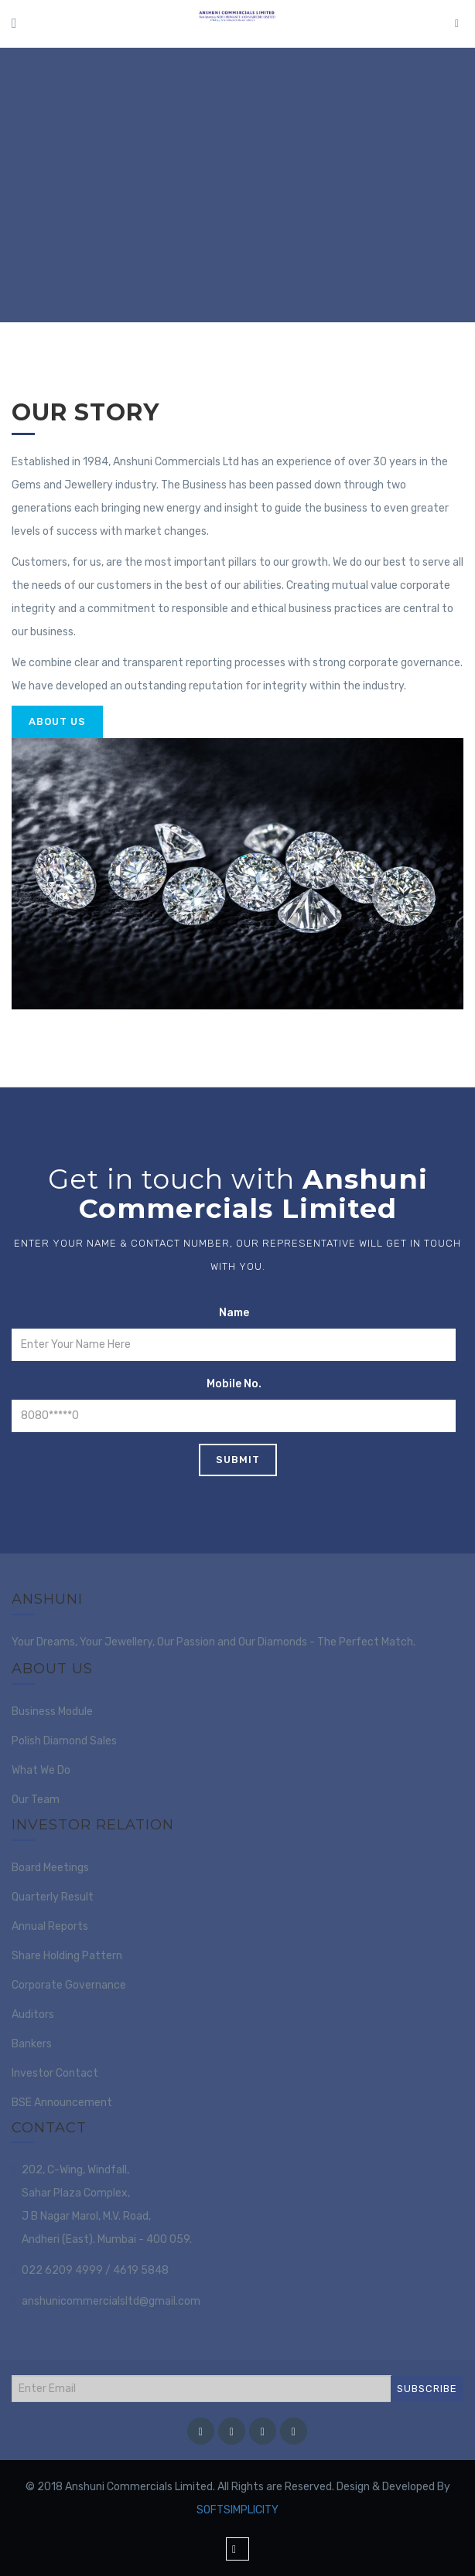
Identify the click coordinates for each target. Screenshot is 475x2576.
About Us (57, 721)
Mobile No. (234, 1383)
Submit (238, 1459)
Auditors (33, 2014)
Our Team (36, 1799)
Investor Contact (55, 2073)
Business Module (52, 1711)
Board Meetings (50, 1867)
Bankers (32, 2043)
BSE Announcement (62, 2102)
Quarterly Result (53, 1897)
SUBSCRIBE (427, 2388)
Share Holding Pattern (67, 1955)
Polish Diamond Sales (64, 1740)
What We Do (41, 1770)
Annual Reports (50, 1926)
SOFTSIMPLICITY (237, 2509)
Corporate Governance (69, 1985)
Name (234, 1312)
